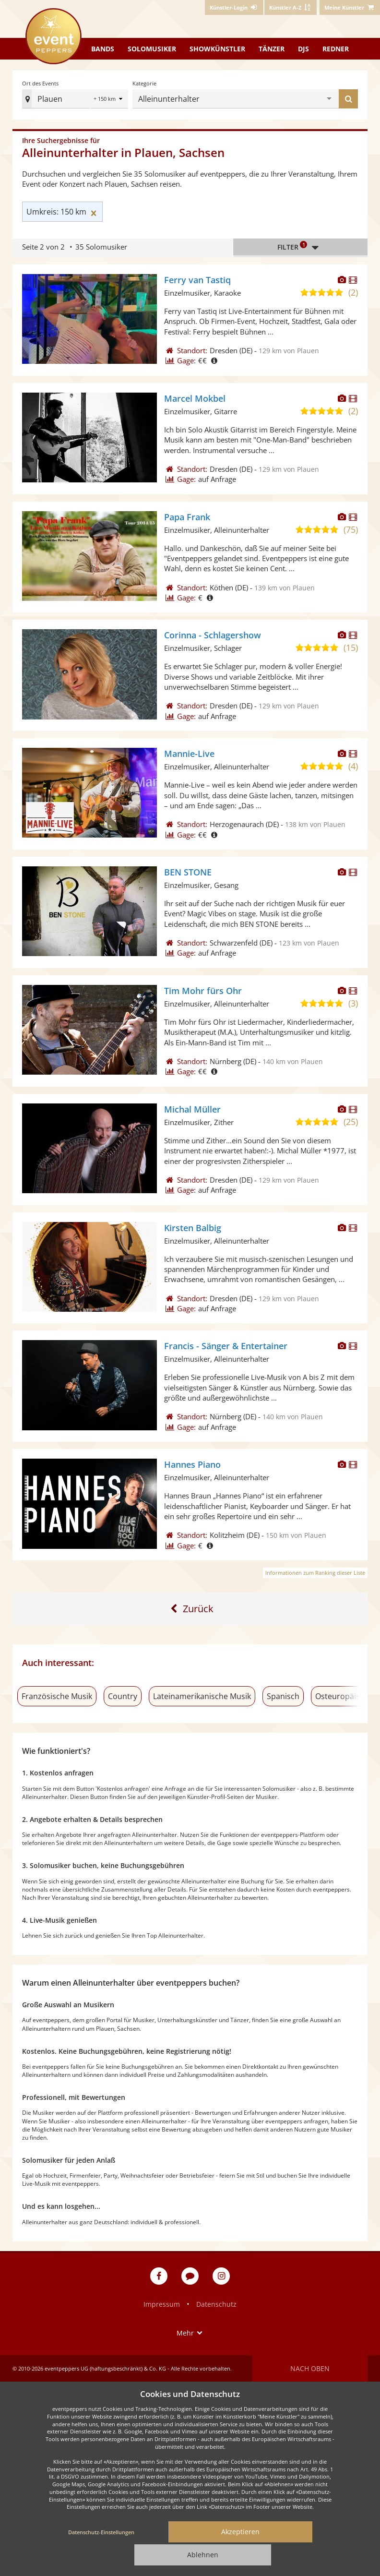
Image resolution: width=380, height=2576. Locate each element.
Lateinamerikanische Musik (202, 1696)
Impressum (161, 2304)
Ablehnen (202, 2554)
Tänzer (272, 48)
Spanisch (283, 1696)
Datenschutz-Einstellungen (101, 2532)
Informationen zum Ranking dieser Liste (315, 1572)
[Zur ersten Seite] (190, 1609)
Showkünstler (217, 48)
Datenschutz (216, 2304)
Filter (300, 247)
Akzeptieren (240, 2531)
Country (122, 1696)
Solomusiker (152, 48)
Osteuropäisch (341, 1696)
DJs (303, 48)
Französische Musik (57, 1696)
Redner (335, 48)
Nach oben (310, 2368)
